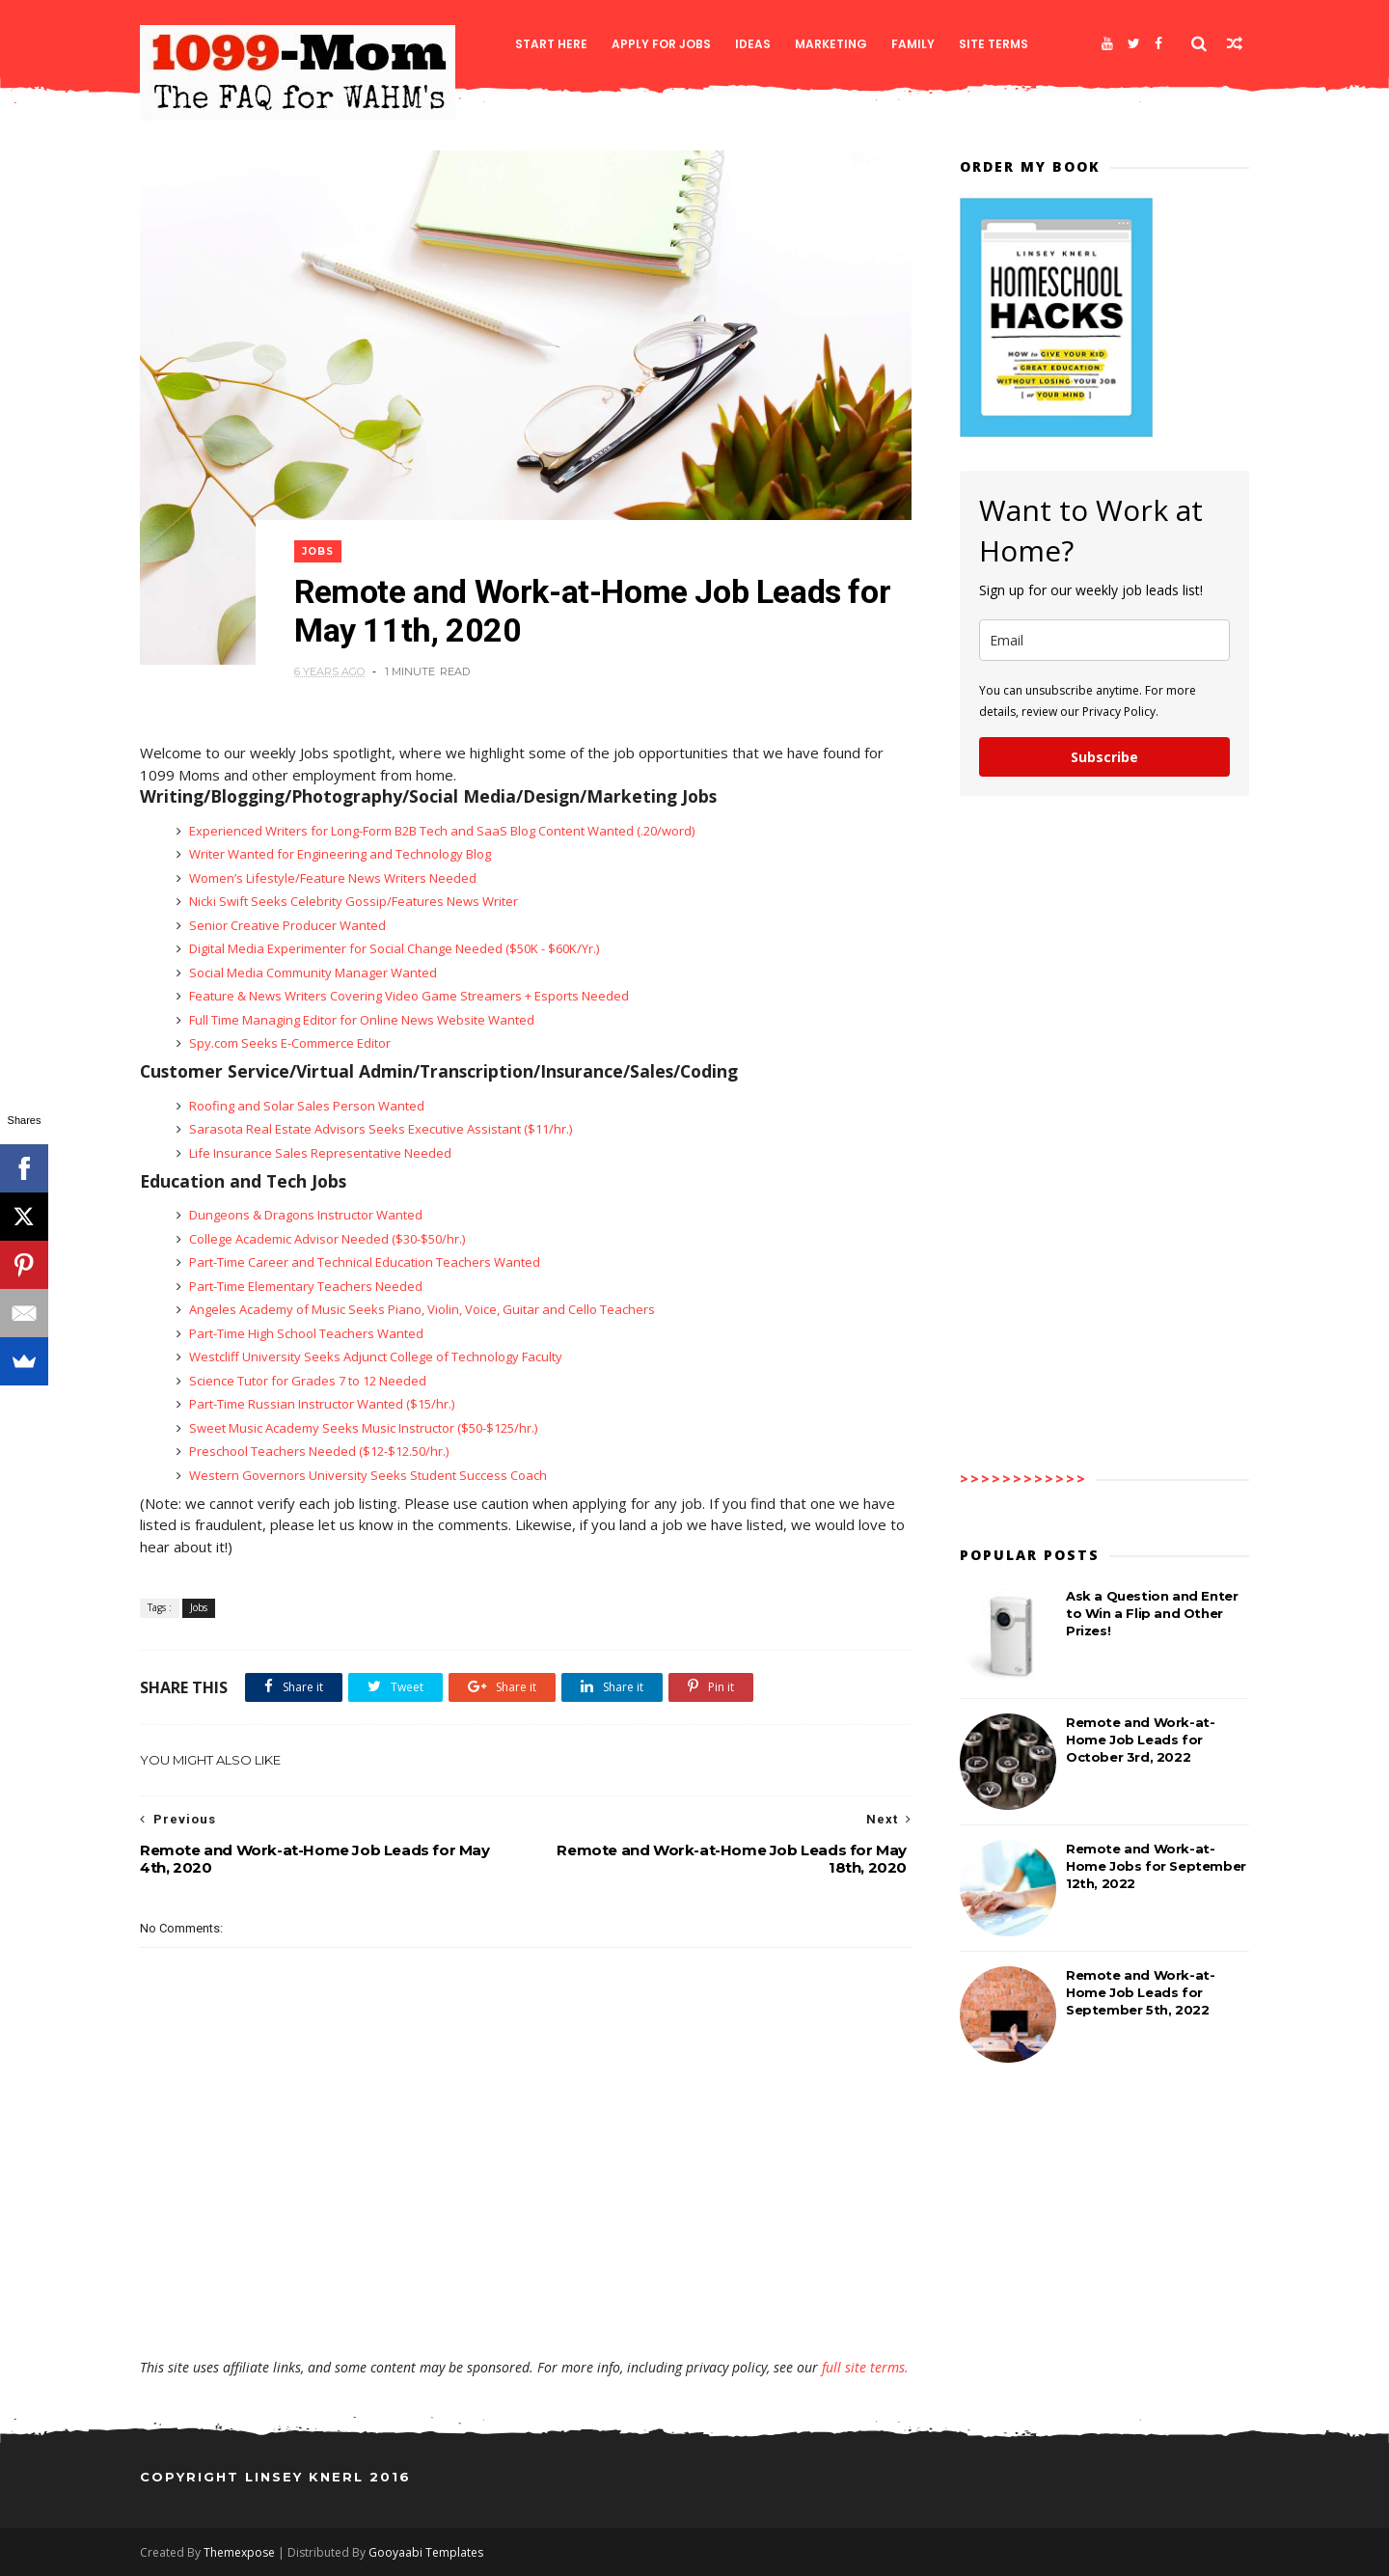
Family (913, 44)
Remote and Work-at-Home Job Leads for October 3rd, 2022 (1140, 1739)
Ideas (753, 44)
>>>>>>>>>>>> (1023, 1478)
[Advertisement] (526, 2302)
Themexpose (239, 2552)
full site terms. (865, 2367)
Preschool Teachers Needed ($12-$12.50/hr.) (317, 1451)
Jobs (318, 551)
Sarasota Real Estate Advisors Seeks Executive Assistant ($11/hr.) (379, 1128)
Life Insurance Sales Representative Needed (318, 1153)
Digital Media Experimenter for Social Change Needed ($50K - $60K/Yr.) (392, 948)
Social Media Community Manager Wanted (311, 972)
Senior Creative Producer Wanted (286, 925)
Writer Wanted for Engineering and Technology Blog (338, 854)
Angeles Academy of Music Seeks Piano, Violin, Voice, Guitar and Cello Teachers (420, 1309)
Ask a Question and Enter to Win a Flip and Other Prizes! (1152, 1613)
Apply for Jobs (661, 44)
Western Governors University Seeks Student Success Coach (366, 1475)
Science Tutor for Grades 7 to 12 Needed (306, 1380)
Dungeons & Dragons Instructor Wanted (304, 1214)
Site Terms (993, 44)
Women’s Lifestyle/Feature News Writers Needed (331, 878)
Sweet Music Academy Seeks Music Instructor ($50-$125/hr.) (361, 1428)
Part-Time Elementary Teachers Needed (304, 1286)
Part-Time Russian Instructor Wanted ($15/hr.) (320, 1403)
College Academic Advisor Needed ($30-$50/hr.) (325, 1238)
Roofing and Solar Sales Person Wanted (305, 1105)
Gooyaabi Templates (425, 2552)
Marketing (831, 44)
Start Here (551, 44)
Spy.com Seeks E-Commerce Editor (288, 1043)
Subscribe (1104, 757)
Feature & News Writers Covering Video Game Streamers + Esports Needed (407, 995)
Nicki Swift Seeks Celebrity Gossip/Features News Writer (352, 901)
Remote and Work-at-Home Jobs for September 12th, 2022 (1156, 1866)
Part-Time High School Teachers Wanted (304, 1333)
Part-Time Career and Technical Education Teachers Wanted (363, 1262)
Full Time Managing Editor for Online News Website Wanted (360, 1019)
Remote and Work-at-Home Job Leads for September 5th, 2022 (1140, 1992)
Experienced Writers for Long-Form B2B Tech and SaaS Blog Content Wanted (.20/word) (440, 830)
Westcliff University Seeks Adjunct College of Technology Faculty (374, 1356)
